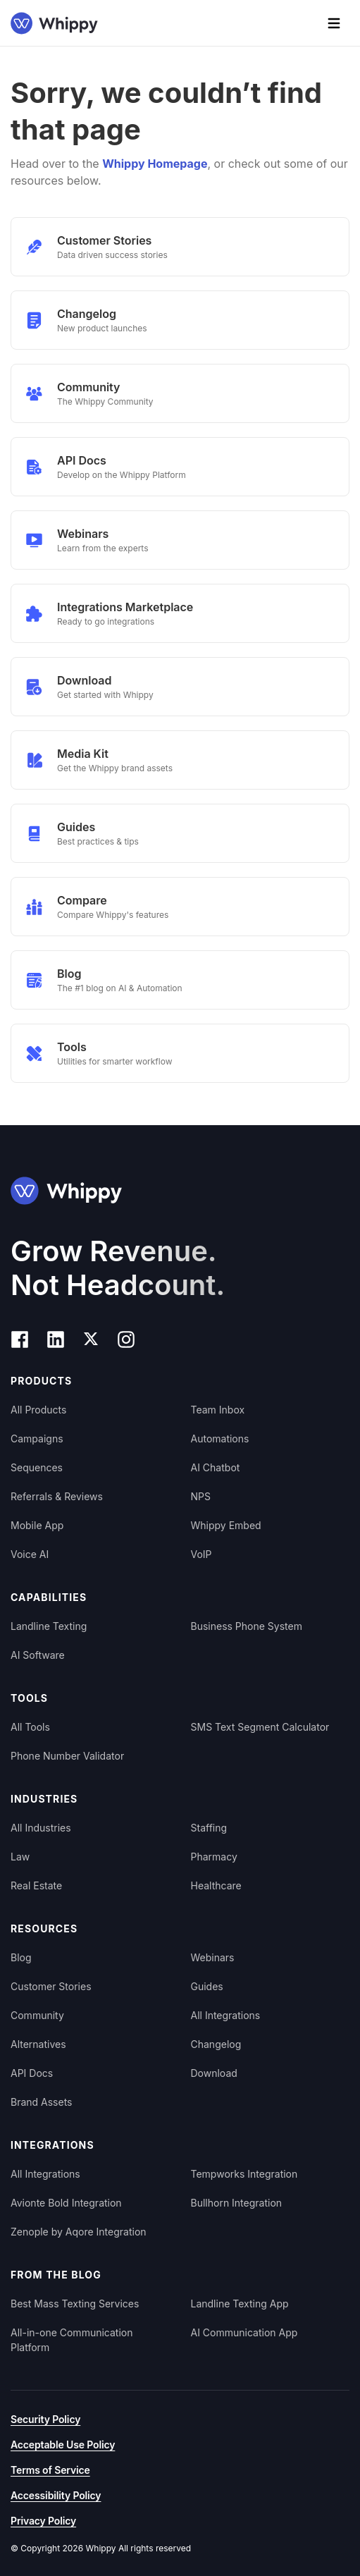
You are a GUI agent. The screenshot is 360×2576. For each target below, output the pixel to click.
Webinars (213, 1957)
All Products (38, 1410)
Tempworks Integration (244, 2174)
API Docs (32, 2073)
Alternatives (38, 2044)
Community (37, 2015)
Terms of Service (50, 2470)
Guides (207, 1986)
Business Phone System (246, 1626)
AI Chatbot (215, 1467)
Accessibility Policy (56, 2495)
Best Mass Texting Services (75, 2304)
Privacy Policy (43, 2521)
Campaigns (37, 1439)
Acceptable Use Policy (63, 2445)
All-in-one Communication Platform (71, 2339)
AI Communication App (244, 2332)
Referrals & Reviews (57, 1496)
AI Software (38, 1655)
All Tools (30, 1727)
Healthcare (216, 1885)
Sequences (37, 1467)
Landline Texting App (240, 2304)
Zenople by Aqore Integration (79, 2232)
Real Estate (36, 1885)
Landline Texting (49, 1626)
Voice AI (30, 1554)
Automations (220, 1439)
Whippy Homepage (154, 164)
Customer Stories (51, 1986)
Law (20, 1857)
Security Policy (45, 2419)
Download (214, 2073)
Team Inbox (218, 1410)
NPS (201, 1496)
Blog (21, 1957)
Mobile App (37, 1525)
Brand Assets (42, 2102)
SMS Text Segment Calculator (260, 1727)
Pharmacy (214, 1857)
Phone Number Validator (67, 1756)
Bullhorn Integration (237, 2203)
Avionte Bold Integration (66, 2203)
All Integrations (226, 2015)
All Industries (41, 1828)
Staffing (209, 1828)
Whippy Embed (226, 1525)
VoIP (201, 1554)
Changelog (216, 2044)
